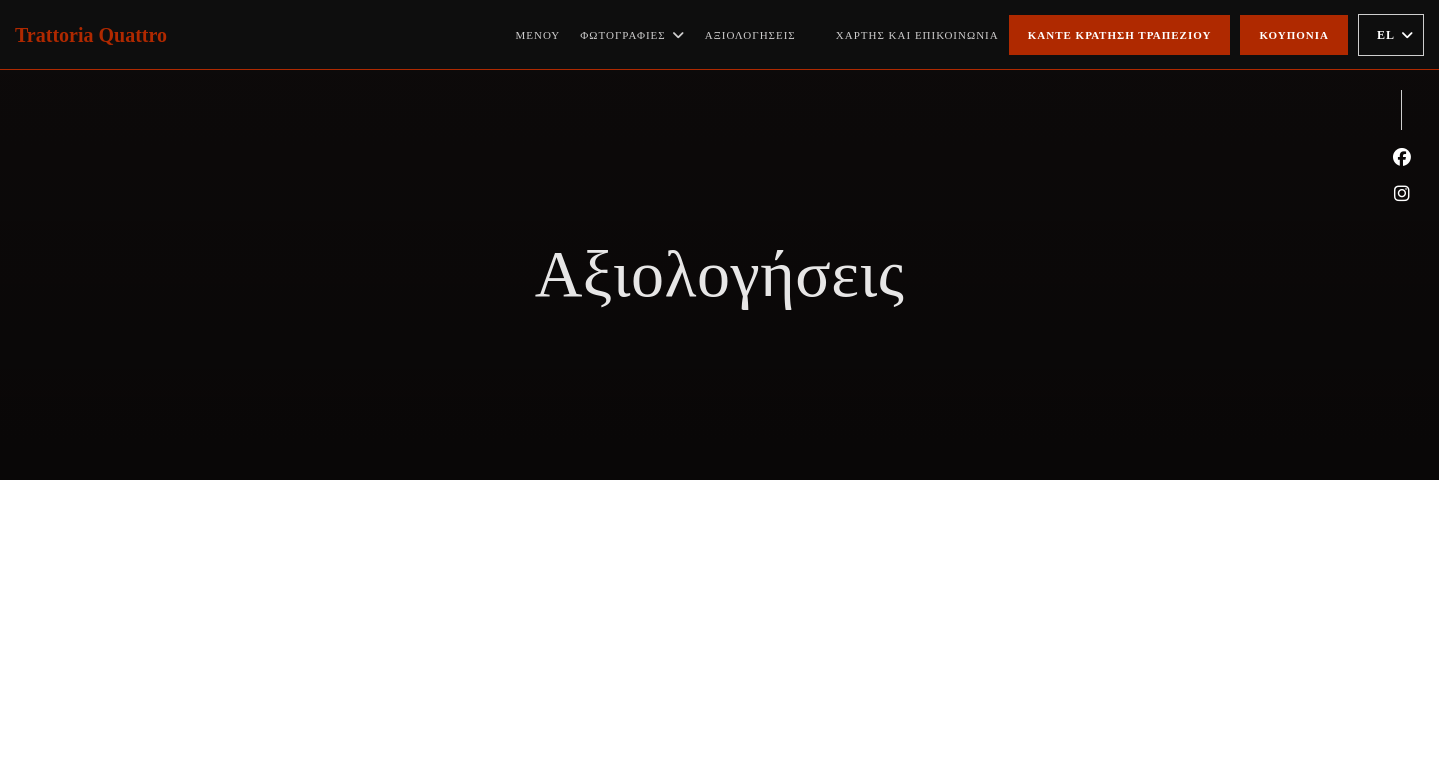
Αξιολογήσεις (750, 35)
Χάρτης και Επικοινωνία (917, 35)
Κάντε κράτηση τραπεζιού (1120, 35)
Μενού (537, 35)
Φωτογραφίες (632, 35)
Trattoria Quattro (91, 35)
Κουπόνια (1294, 35)
